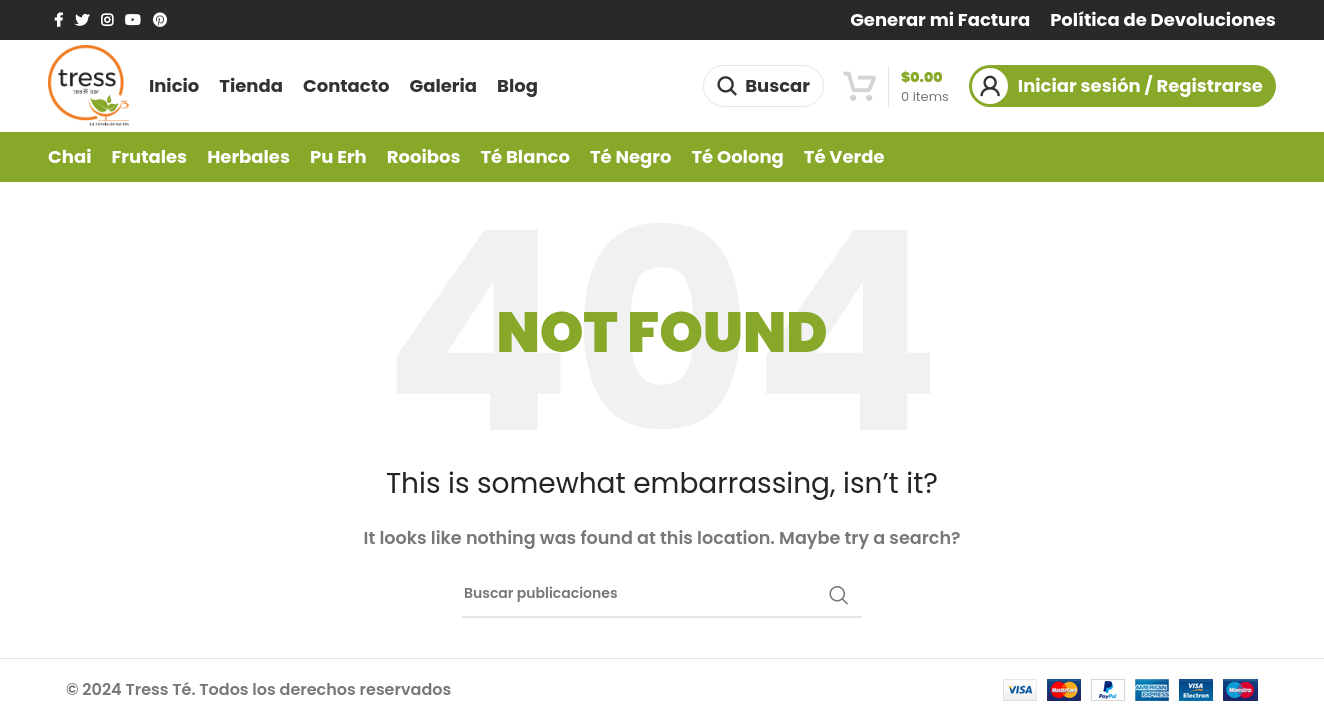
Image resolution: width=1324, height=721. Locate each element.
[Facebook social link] (58, 20)
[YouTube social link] (133, 20)
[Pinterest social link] (160, 20)
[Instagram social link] (107, 20)
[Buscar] (763, 86)
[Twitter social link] (82, 20)
